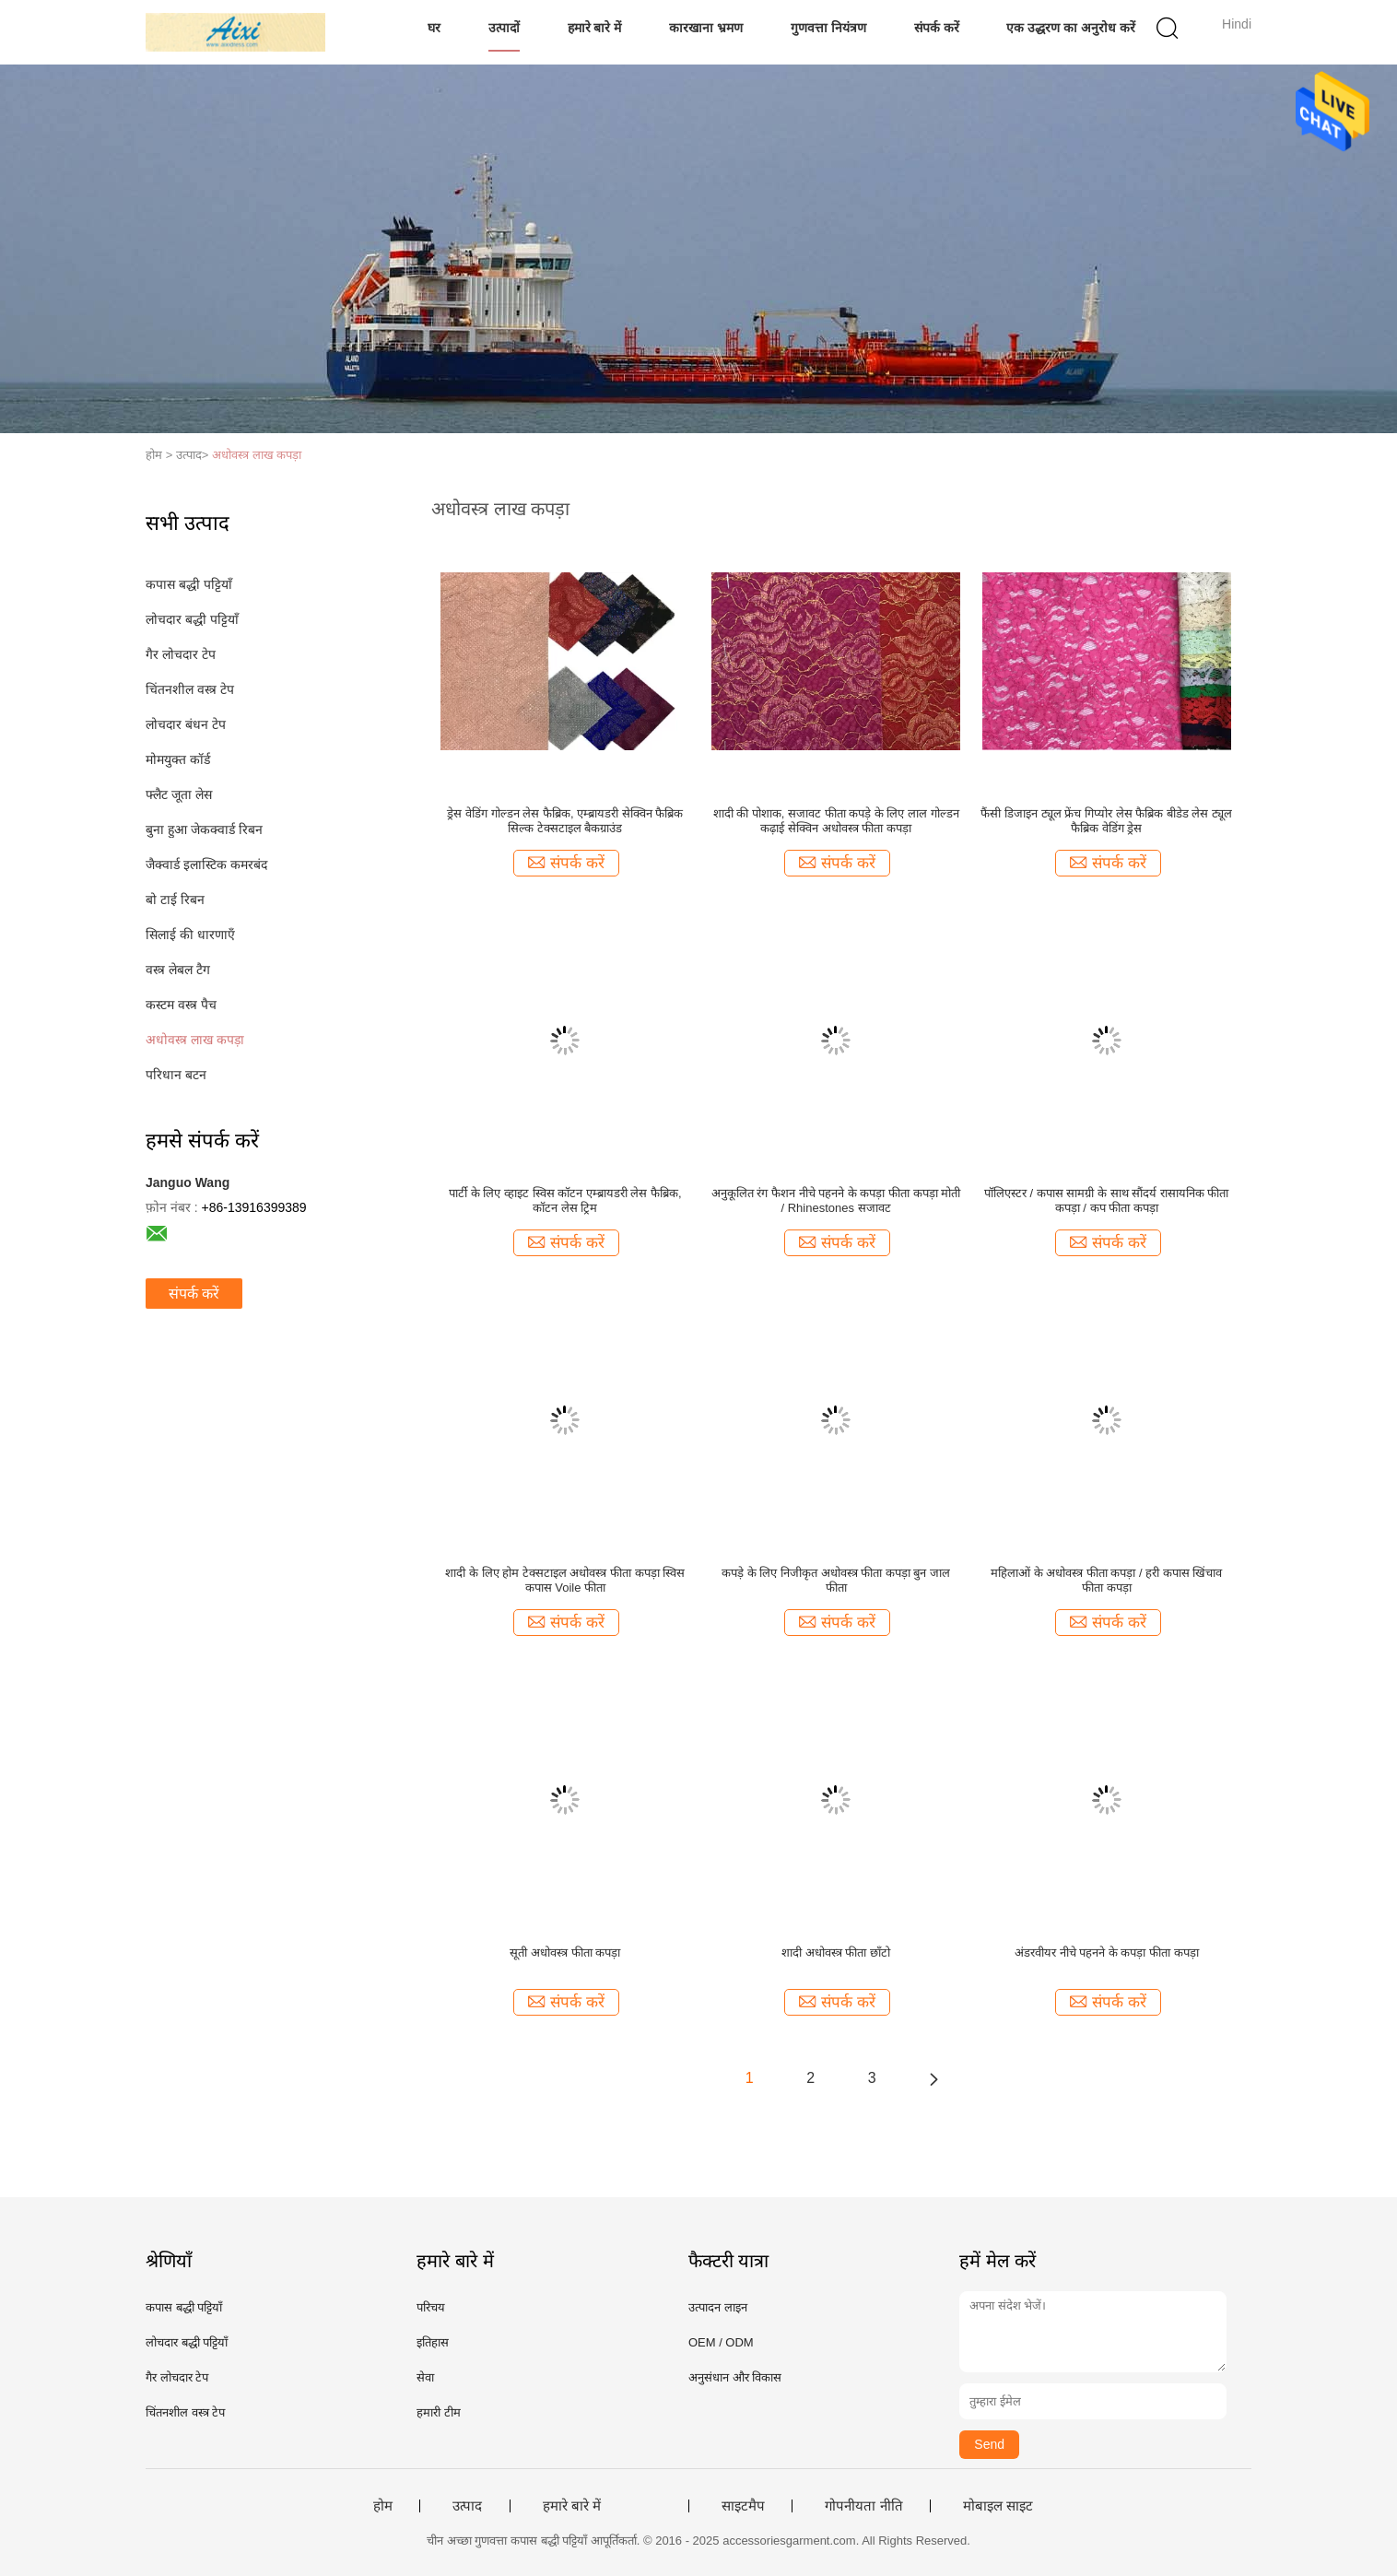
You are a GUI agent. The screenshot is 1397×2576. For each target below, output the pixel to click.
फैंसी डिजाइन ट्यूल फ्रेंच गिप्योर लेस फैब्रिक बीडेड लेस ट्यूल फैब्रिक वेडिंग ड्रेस (1106, 820)
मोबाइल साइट (998, 2506)
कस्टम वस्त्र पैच (181, 1004)
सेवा (425, 2377)
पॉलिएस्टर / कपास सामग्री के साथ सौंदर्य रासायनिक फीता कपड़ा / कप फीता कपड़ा (1106, 1200)
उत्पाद (467, 2506)
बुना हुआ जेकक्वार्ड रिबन (204, 829)
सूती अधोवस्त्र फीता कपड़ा (565, 1952)
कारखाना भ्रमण (706, 27)
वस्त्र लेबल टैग (178, 969)
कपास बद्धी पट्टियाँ (189, 584)
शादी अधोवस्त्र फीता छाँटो (835, 1952)
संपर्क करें (936, 27)
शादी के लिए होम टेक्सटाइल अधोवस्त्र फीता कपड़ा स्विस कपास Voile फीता (565, 1580)
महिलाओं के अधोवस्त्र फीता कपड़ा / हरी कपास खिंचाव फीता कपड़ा (1107, 1580)
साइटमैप (743, 2506)
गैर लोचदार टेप (181, 654)
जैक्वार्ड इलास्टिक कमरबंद (206, 864)
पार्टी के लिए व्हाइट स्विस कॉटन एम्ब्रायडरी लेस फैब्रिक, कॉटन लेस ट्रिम (565, 1200)
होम (383, 2506)
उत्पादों (504, 27)
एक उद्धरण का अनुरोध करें (1070, 27)
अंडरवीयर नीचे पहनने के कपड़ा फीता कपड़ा (1107, 1952)
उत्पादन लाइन (717, 2307)
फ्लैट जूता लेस (179, 794)
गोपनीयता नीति (863, 2506)
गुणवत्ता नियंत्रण (828, 27)
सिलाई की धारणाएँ (190, 934)
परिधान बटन (176, 1074)
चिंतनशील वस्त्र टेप (190, 689)
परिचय (431, 2307)
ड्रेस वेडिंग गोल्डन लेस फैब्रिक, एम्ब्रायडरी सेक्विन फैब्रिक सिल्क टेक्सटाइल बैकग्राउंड (565, 820)
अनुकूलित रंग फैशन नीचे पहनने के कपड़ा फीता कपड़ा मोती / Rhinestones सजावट (836, 1200)
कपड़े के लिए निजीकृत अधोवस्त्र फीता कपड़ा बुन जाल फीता (836, 1580)
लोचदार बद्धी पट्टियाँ (192, 619)
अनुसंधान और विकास (734, 2377)
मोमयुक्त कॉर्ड (178, 759)
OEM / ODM (721, 2342)
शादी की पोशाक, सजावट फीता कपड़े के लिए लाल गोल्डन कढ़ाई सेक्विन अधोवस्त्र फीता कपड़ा (836, 820)
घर (434, 27)
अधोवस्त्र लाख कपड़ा (256, 455)
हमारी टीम (439, 2412)
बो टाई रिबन (175, 899)
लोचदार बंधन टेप (186, 724)
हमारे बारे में (595, 27)
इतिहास (433, 2342)
